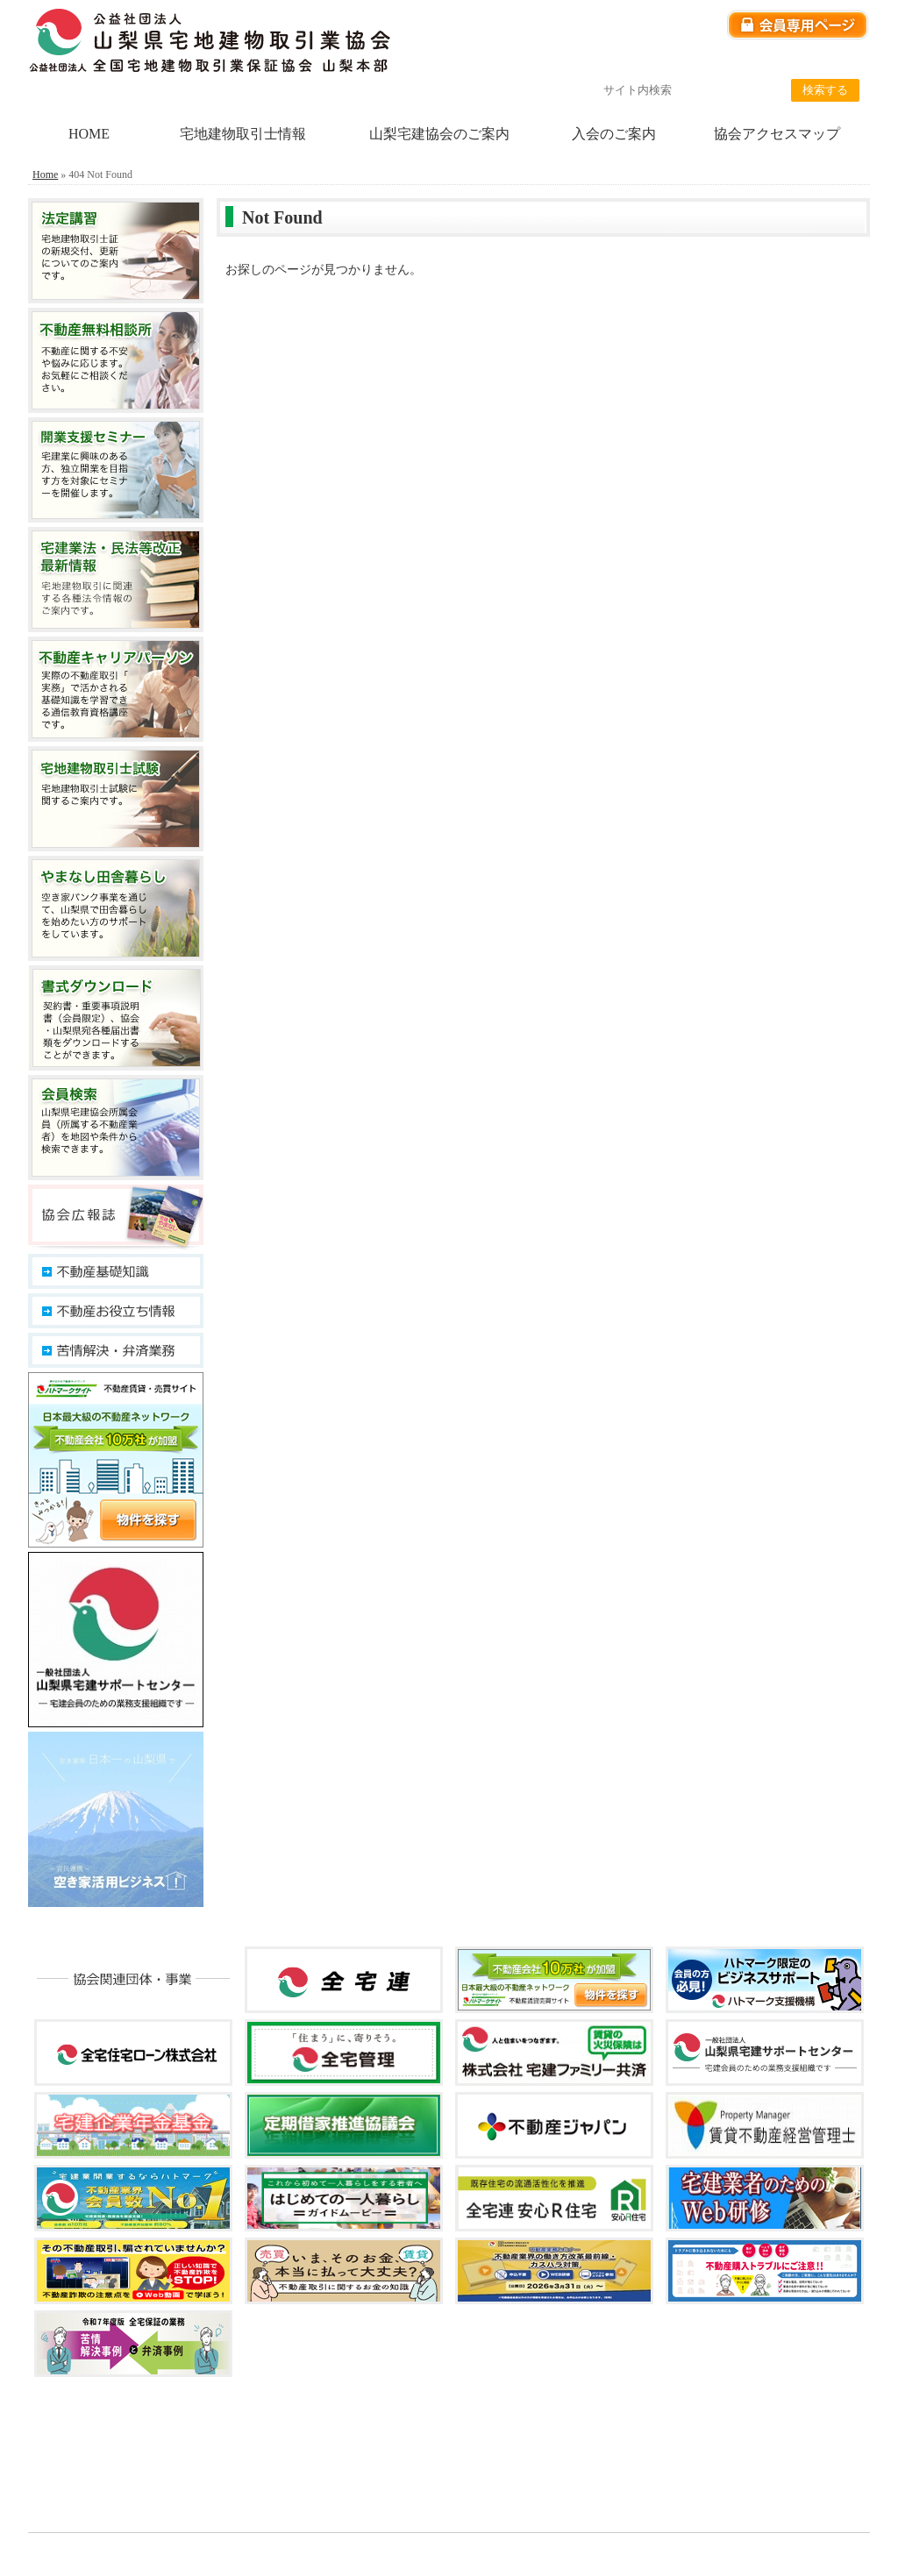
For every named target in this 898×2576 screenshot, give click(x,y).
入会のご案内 (614, 133)
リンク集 (743, 62)
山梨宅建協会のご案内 (439, 133)
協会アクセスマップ (777, 133)
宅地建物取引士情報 (243, 133)
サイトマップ (830, 62)
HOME (89, 133)
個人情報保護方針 (644, 62)
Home (45, 174)
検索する (825, 89)
